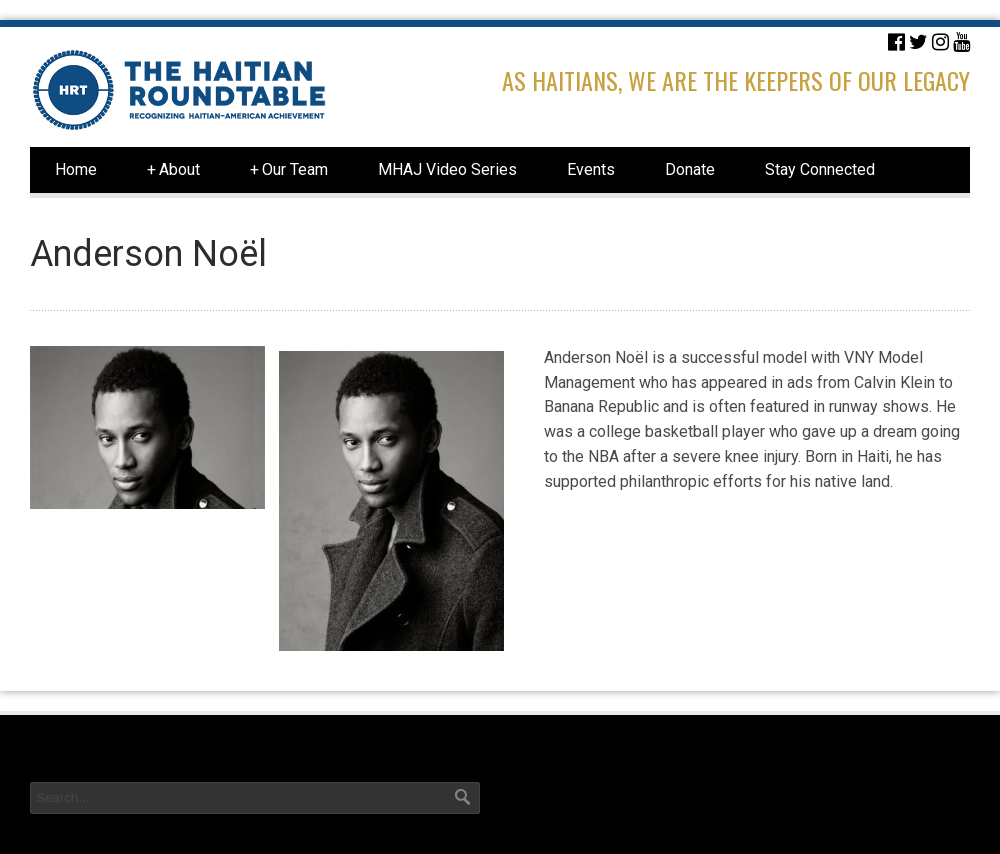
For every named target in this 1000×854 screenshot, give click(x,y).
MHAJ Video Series (447, 169)
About (173, 170)
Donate (690, 169)
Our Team (289, 170)
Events (591, 169)
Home (76, 169)
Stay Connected (820, 169)
